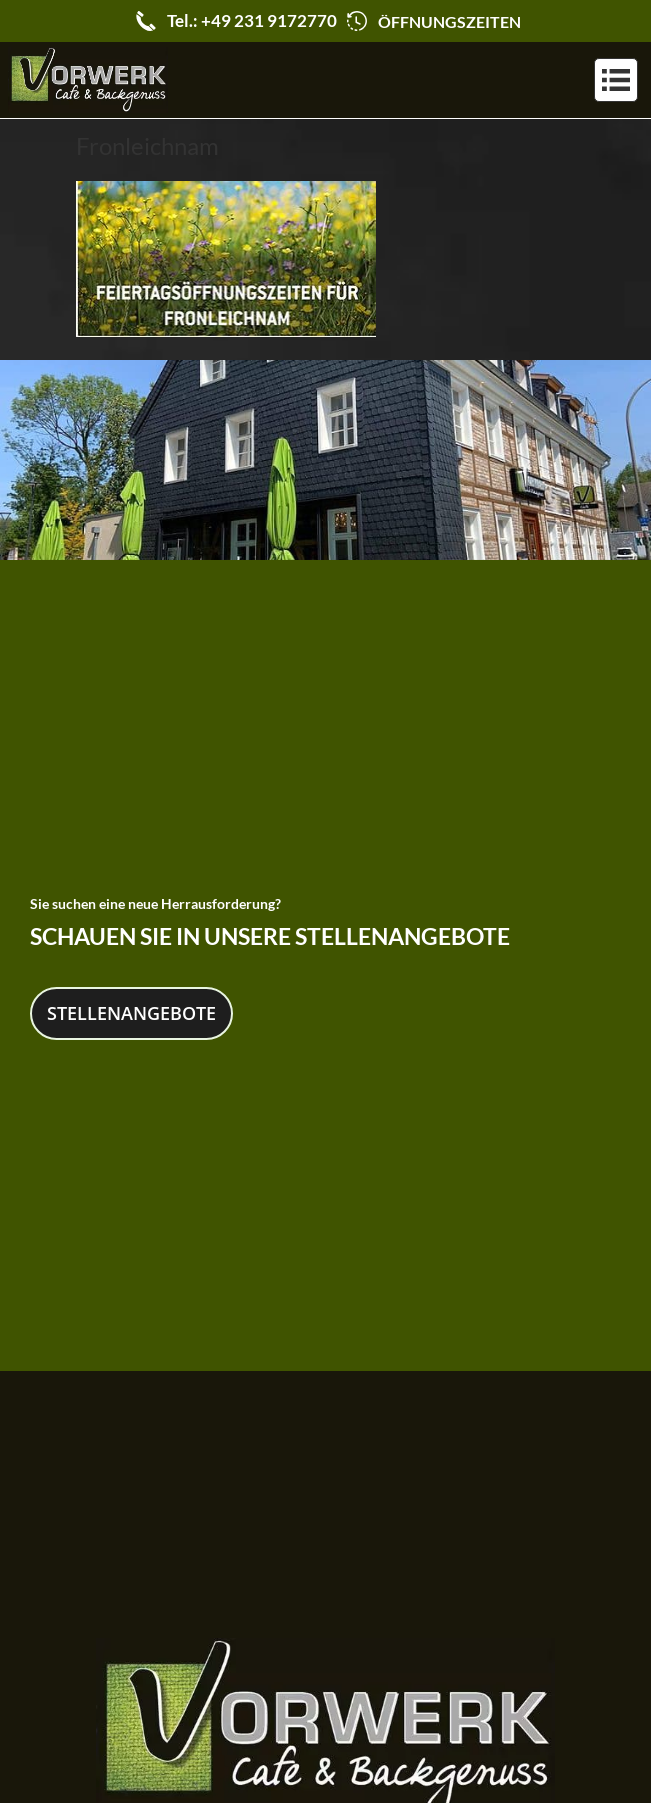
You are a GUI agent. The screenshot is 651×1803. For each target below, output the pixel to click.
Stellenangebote (131, 1011)
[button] (616, 80)
